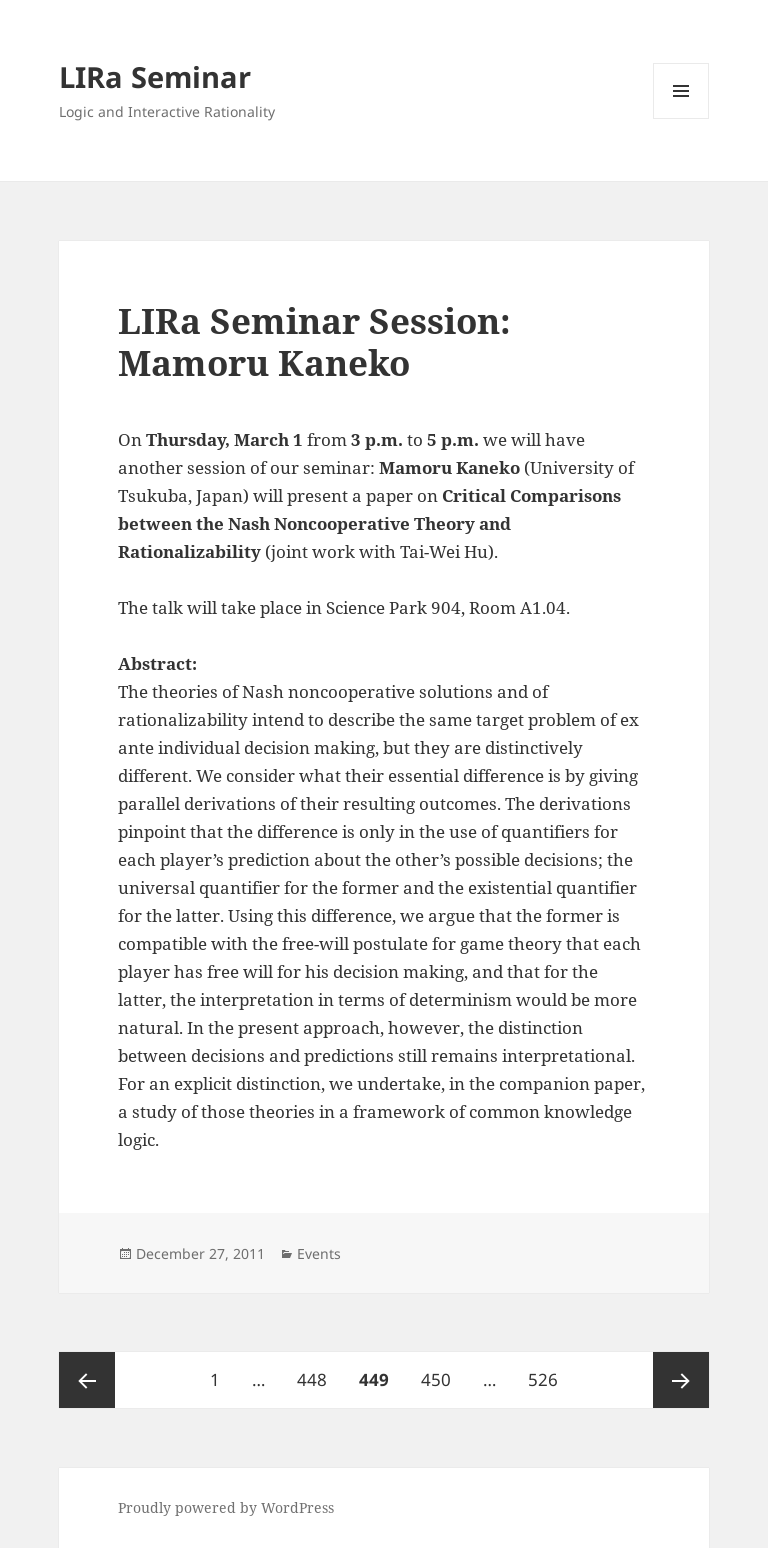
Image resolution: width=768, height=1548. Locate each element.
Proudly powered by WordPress (226, 1507)
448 (316, 1371)
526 (547, 1371)
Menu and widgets (681, 118)
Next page (681, 1380)
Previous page (87, 1380)
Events (319, 1253)
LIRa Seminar (155, 76)
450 (440, 1371)
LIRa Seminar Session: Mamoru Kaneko (314, 341)
